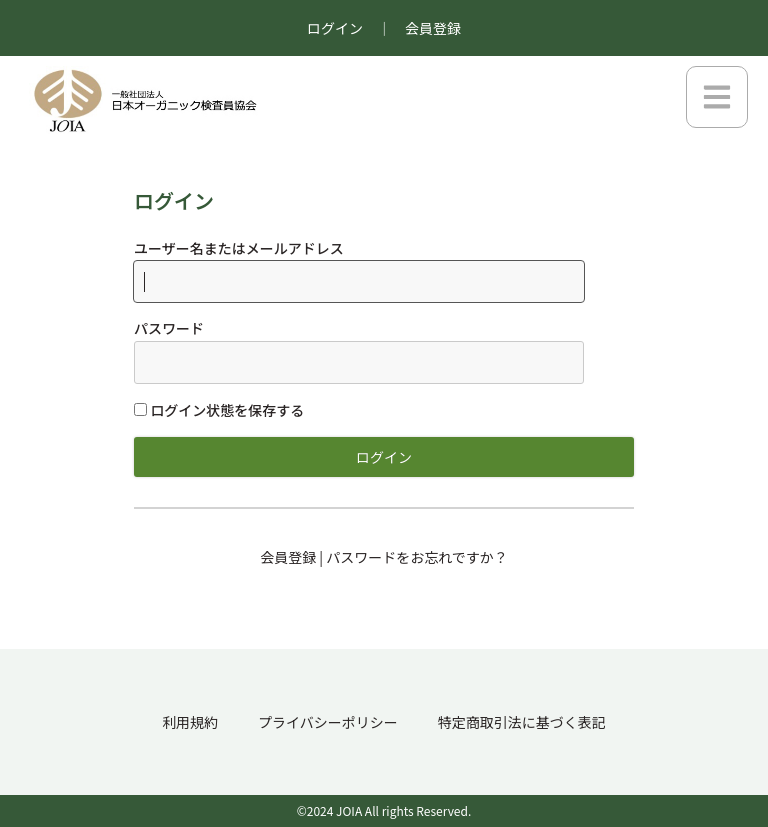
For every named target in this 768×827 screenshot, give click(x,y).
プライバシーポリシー (328, 722)
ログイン (335, 28)
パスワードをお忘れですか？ (417, 557)
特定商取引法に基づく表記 (522, 722)
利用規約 (190, 722)
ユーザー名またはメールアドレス (239, 248)
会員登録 (433, 28)
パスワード (169, 328)
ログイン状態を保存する (219, 410)
